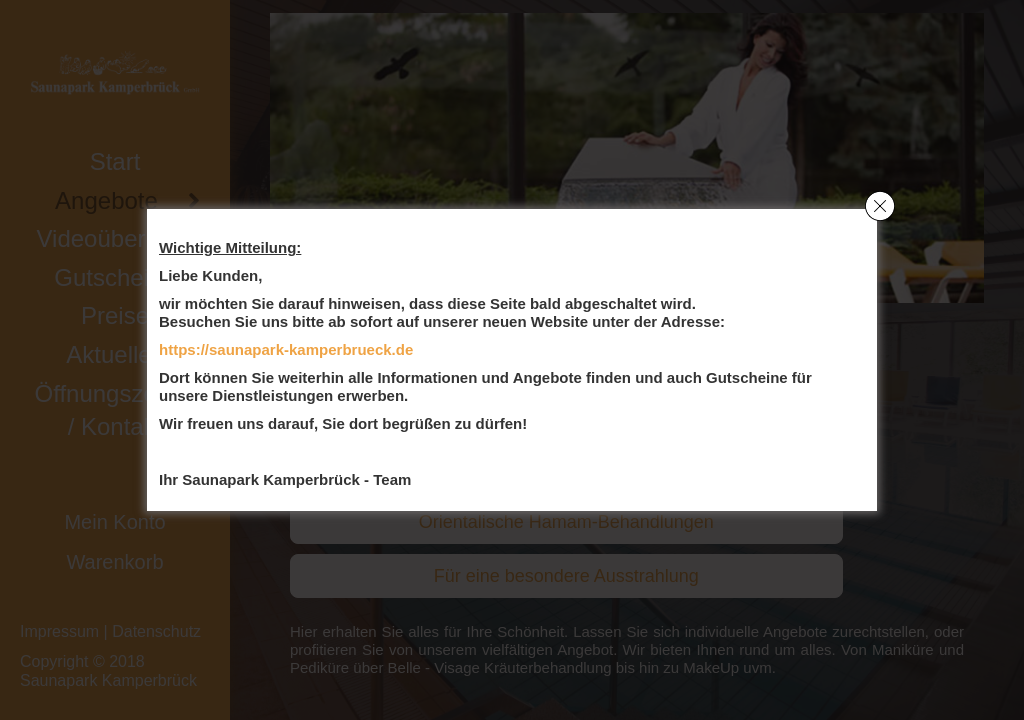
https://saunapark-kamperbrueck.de (286, 349)
